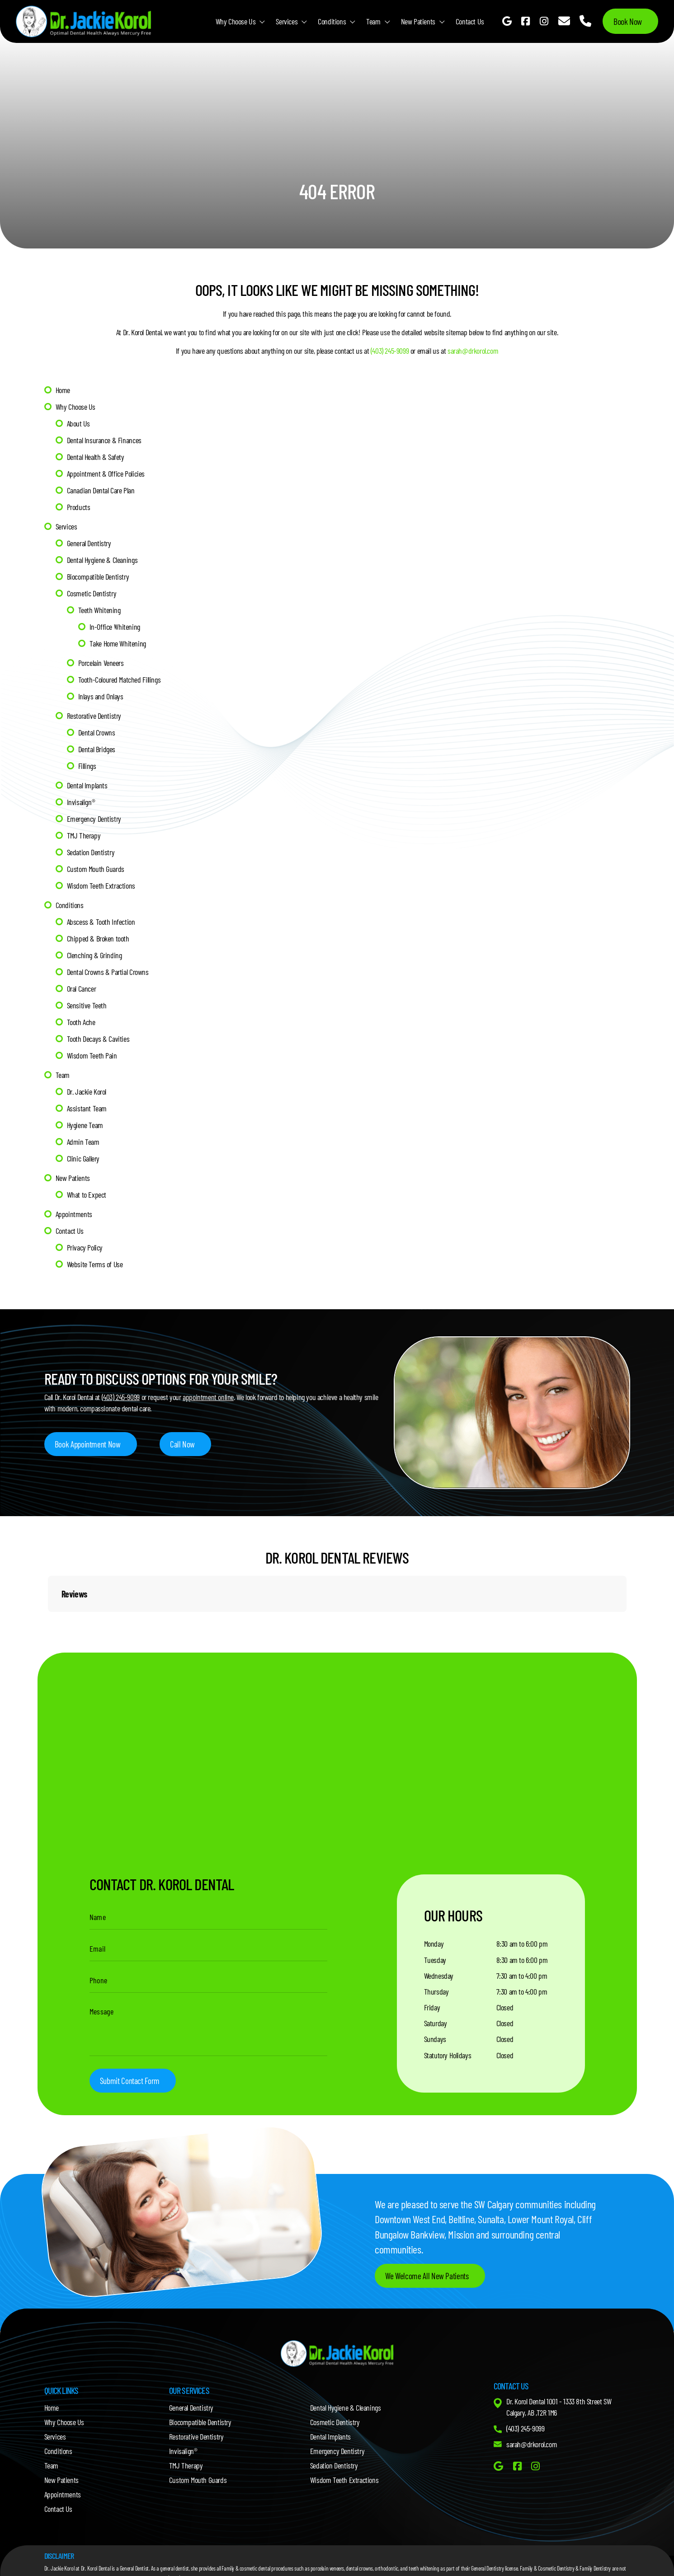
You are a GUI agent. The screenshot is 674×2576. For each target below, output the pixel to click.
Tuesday (435, 1960)
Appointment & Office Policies (106, 473)
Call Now (183, 1444)
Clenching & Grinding (94, 955)
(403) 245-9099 (390, 351)
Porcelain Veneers (101, 663)
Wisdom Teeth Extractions (101, 885)
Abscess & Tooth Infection (101, 922)
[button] (48, 1621)
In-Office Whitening (115, 627)
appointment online (208, 1396)
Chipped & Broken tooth (98, 938)
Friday (432, 2008)
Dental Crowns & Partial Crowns (108, 972)
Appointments (74, 1214)
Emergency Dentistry (94, 819)
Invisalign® (81, 802)
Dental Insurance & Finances (104, 440)
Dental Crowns (96, 732)
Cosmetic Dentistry (92, 593)
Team (373, 21)
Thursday (436, 1992)
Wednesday (438, 1976)
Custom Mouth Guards (95, 869)
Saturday (435, 2024)
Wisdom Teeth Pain (92, 1055)
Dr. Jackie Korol (87, 1091)
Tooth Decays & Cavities (98, 1039)
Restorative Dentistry (94, 716)
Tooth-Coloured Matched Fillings (119, 679)
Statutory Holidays (447, 2056)
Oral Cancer (81, 988)
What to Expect (86, 1194)
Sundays (435, 2040)
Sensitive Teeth (87, 1005)
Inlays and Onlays (100, 696)
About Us (78, 423)
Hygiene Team (85, 1125)
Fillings (87, 766)
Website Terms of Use (95, 1264)
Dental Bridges (96, 749)
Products (78, 507)
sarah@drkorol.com (473, 351)
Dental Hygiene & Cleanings (102, 560)
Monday (434, 1944)
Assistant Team (87, 1108)
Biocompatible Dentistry (98, 576)
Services (286, 21)
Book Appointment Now (88, 1444)
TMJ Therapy (84, 835)
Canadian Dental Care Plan (101, 490)
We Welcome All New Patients (427, 2277)
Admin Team (83, 1142)
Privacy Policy (85, 1247)
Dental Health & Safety (96, 457)
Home (63, 390)
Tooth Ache (81, 1022)
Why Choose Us (236, 21)
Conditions (332, 21)
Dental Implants (87, 785)
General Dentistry (89, 543)
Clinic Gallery (83, 1158)
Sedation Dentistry (91, 852)
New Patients (418, 21)
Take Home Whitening (118, 643)
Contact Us (470, 21)
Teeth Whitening (99, 610)
